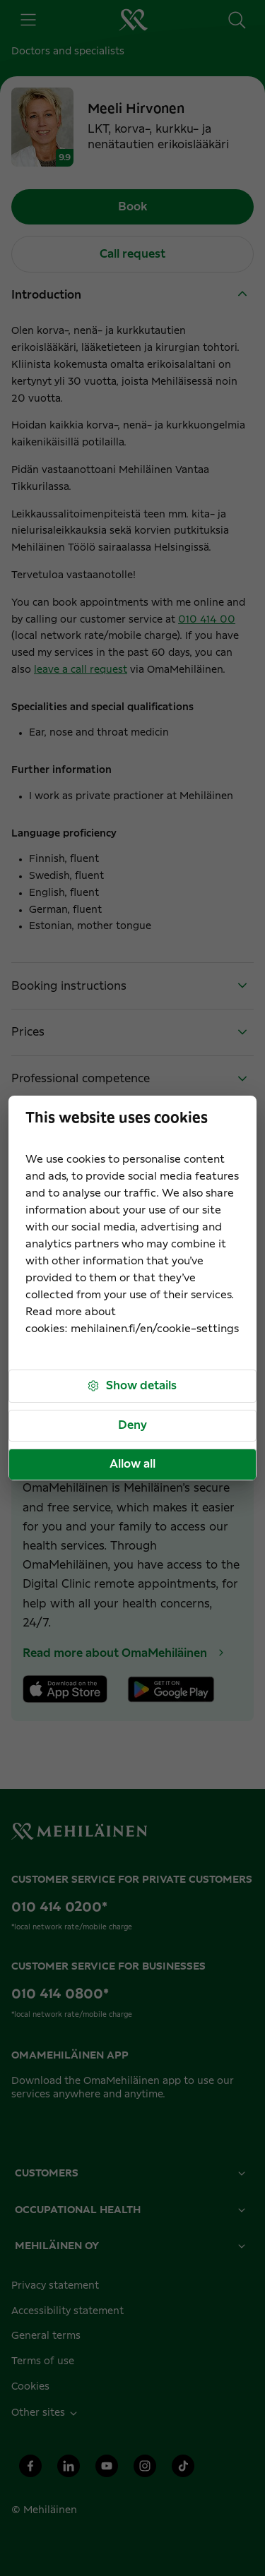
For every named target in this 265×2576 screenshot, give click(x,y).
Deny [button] (132, 1425)
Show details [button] (131, 1386)
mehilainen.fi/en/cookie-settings (155, 1329)
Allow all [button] (132, 1464)
